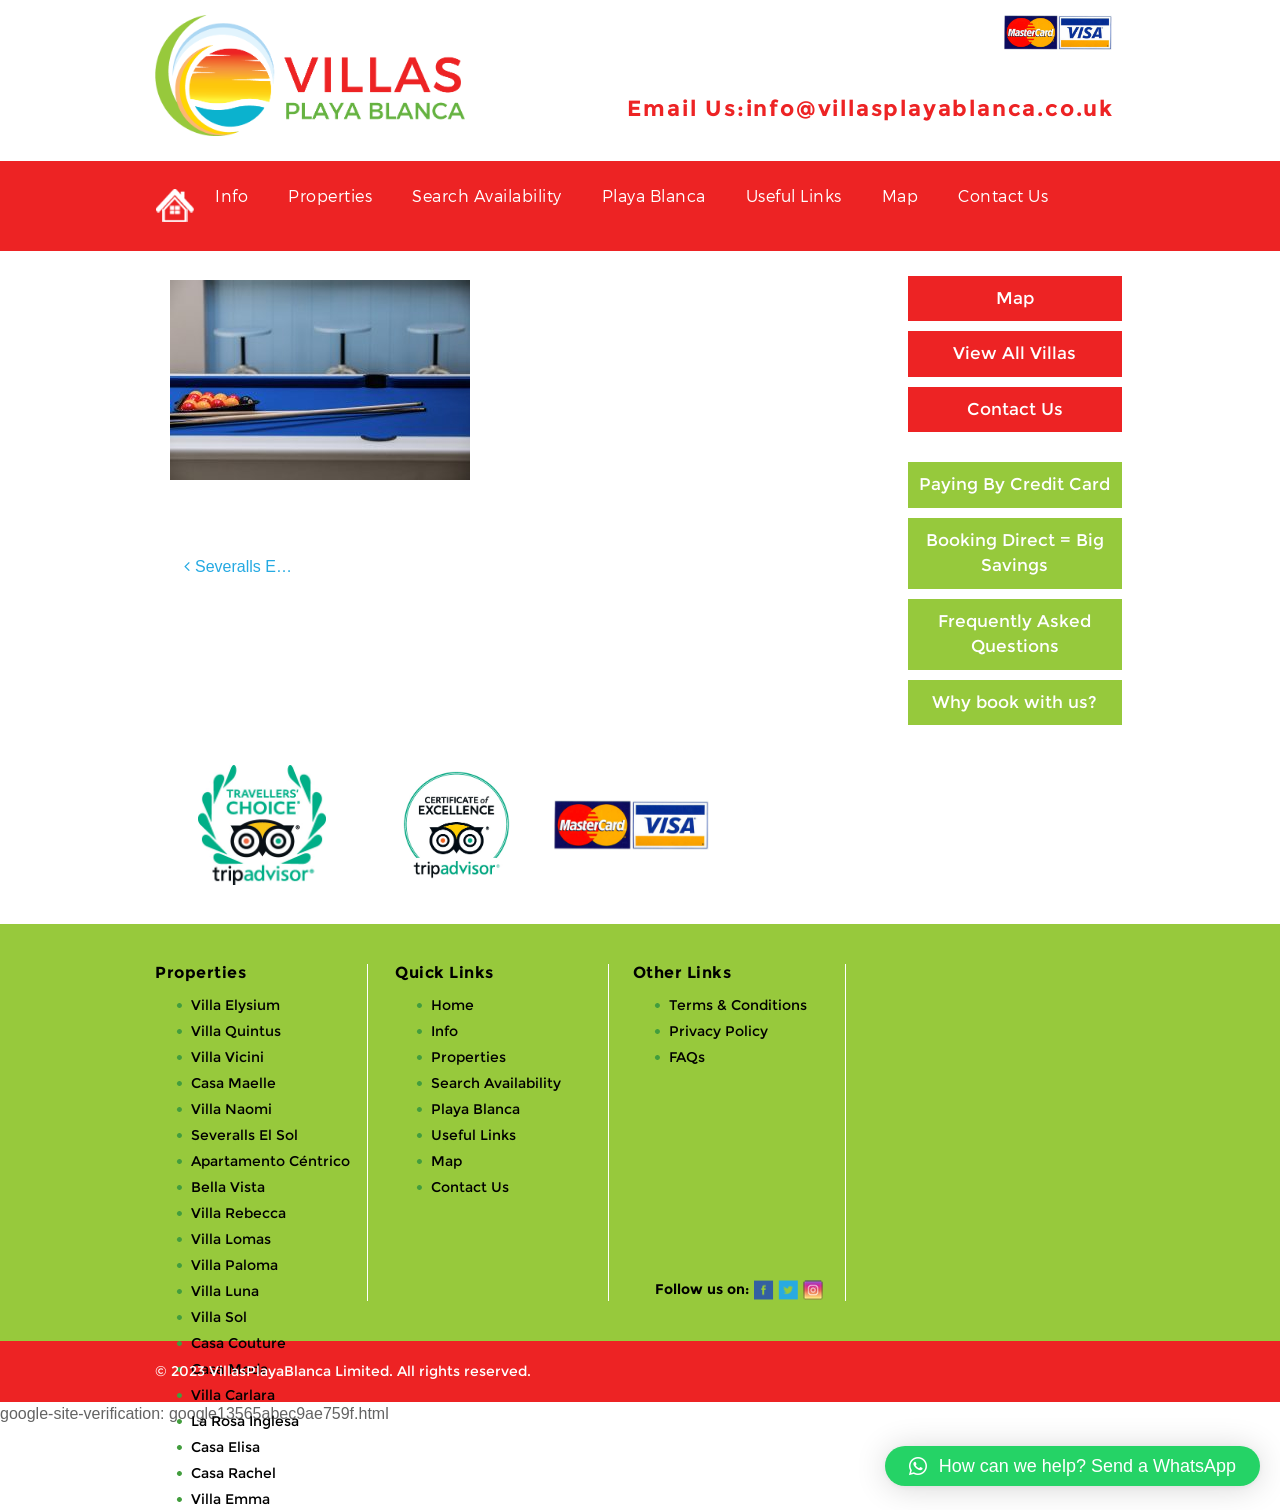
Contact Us (1003, 195)
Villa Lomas (231, 1239)
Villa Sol (219, 1317)
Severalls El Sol (251, 566)
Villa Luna (225, 1291)
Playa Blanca (654, 195)
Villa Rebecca (238, 1213)
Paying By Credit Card (1014, 484)
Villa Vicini (227, 1057)
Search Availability (487, 195)
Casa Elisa (225, 1447)
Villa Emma (230, 1499)
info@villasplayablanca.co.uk (930, 108)
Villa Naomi (231, 1109)
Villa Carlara (233, 1395)
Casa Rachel (233, 1473)
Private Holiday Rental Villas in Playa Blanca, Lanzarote (175, 206)
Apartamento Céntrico (270, 1161)
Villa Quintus (236, 1031)
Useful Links (794, 195)
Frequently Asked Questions (1014, 634)
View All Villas (1014, 353)
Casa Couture (238, 1343)
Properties (330, 195)
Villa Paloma (234, 1265)
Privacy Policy (718, 1031)
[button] (1072, 1466)
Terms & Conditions (738, 1005)
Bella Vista (228, 1187)
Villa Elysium (235, 1005)
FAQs (687, 1057)
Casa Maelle (233, 1083)
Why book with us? (1014, 702)
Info (231, 195)
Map (900, 195)
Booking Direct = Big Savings (1015, 553)
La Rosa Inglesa (245, 1421)
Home (452, 1005)
